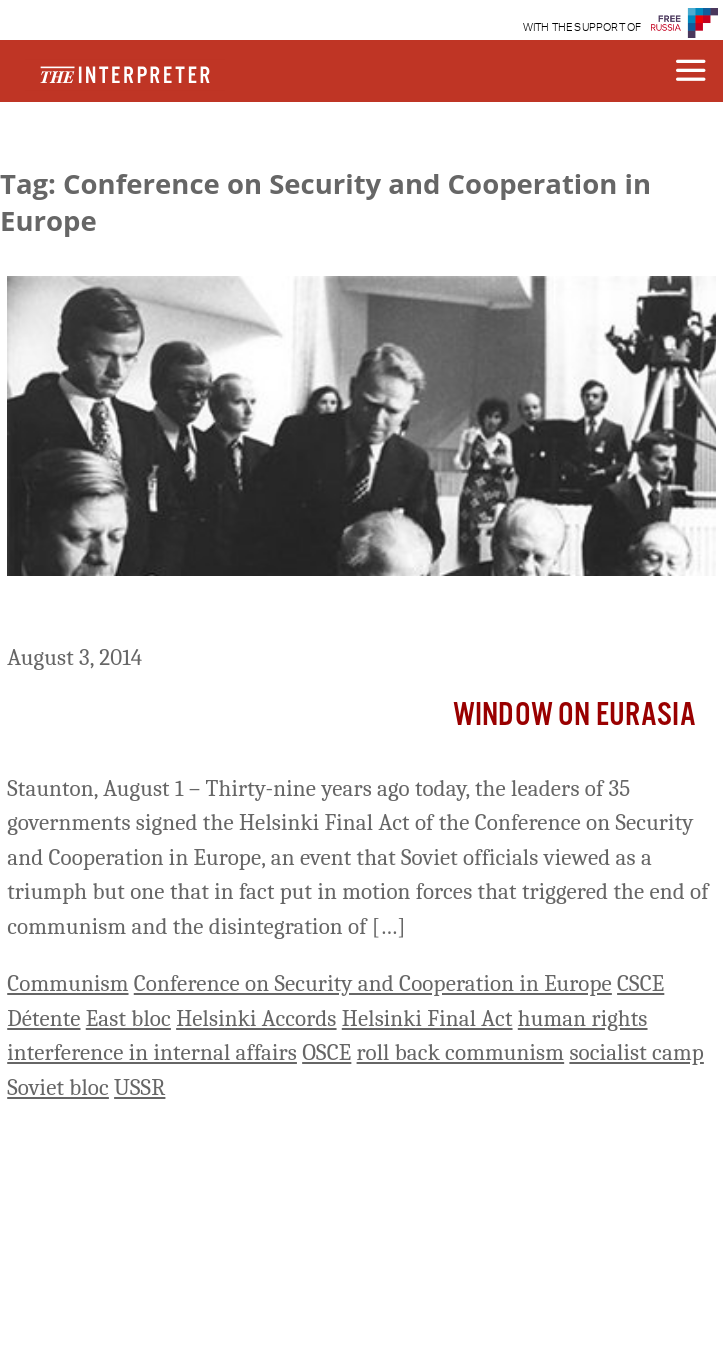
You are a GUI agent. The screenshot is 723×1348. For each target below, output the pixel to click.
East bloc (128, 1018)
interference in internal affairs (152, 1052)
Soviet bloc (58, 1087)
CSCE (640, 983)
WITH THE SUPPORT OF (582, 27)
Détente (43, 1018)
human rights (583, 1018)
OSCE (326, 1052)
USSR (139, 1087)
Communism (67, 983)
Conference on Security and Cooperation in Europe (373, 983)
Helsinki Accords (256, 1018)
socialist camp (636, 1052)
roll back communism (461, 1052)
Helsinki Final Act (427, 1018)
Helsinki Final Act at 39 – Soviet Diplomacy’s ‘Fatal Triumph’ (359, 613)
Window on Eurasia (574, 715)
